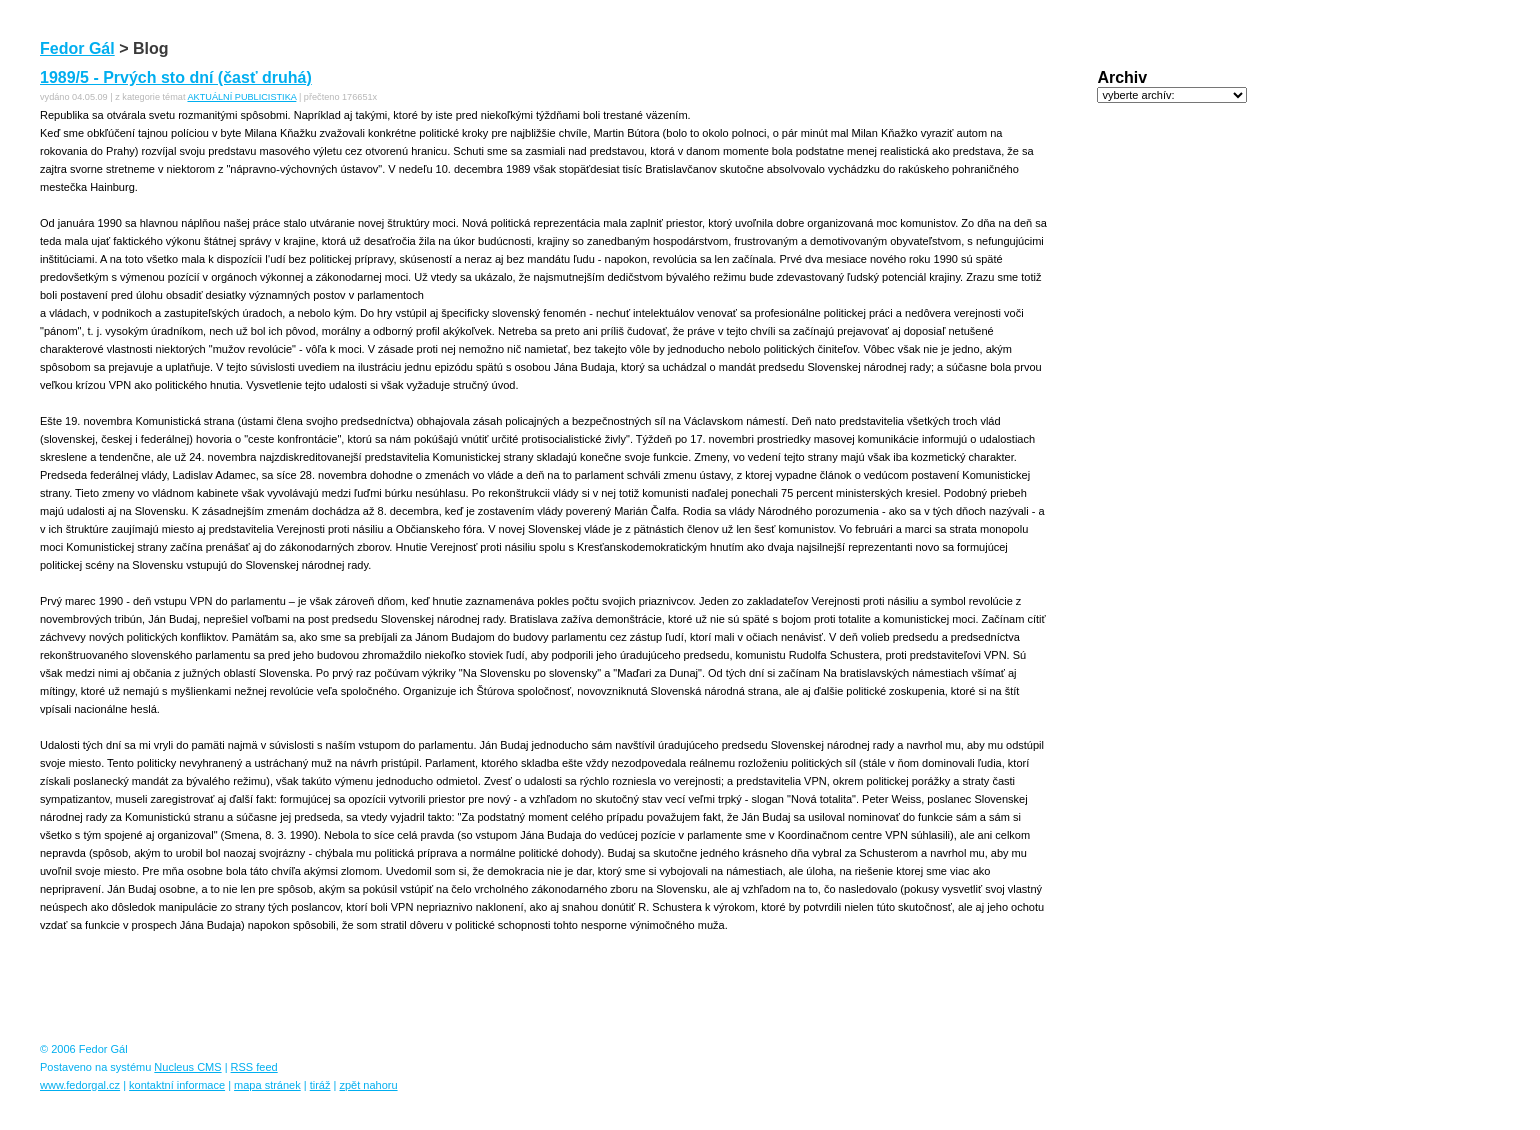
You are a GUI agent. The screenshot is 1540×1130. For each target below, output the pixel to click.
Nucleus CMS (187, 1067)
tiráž (320, 1085)
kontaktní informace (177, 1085)
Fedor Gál (77, 48)
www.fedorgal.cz (80, 1085)
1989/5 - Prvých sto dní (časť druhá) (176, 77)
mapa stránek (267, 1085)
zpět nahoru (368, 1085)
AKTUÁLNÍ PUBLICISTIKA (241, 97)
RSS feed (254, 1067)
